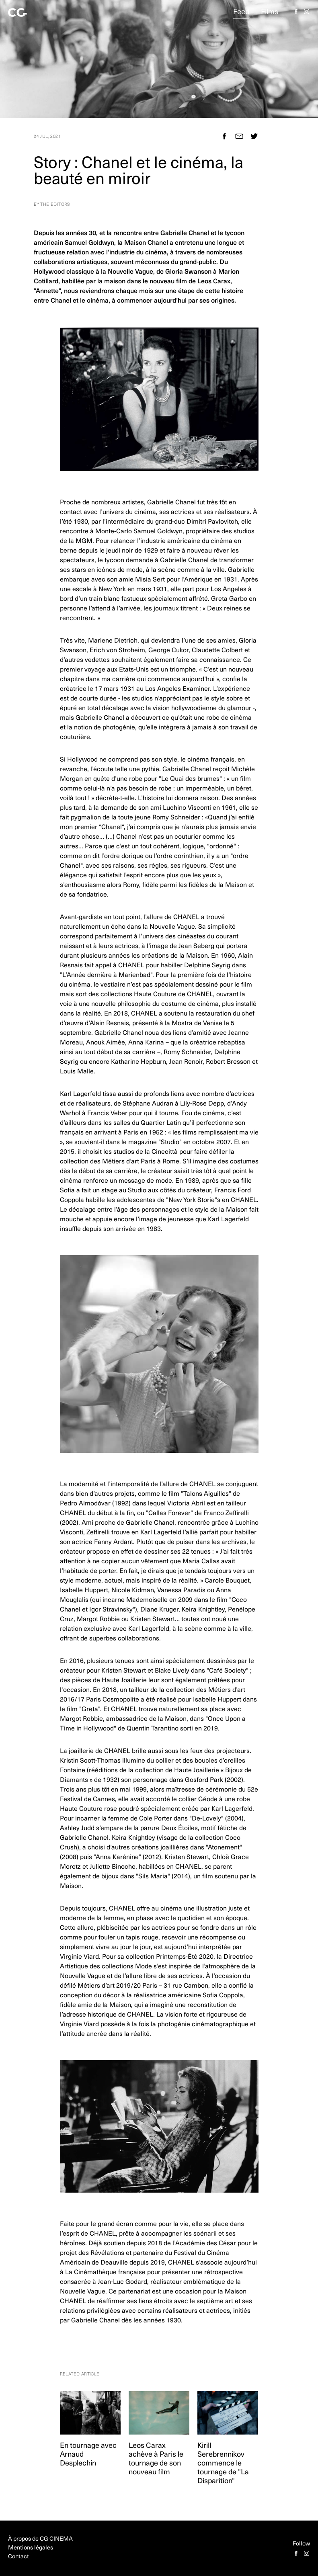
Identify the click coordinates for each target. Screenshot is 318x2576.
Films (269, 12)
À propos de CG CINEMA (40, 2539)
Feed (241, 12)
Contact (18, 2557)
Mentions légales (30, 2548)
